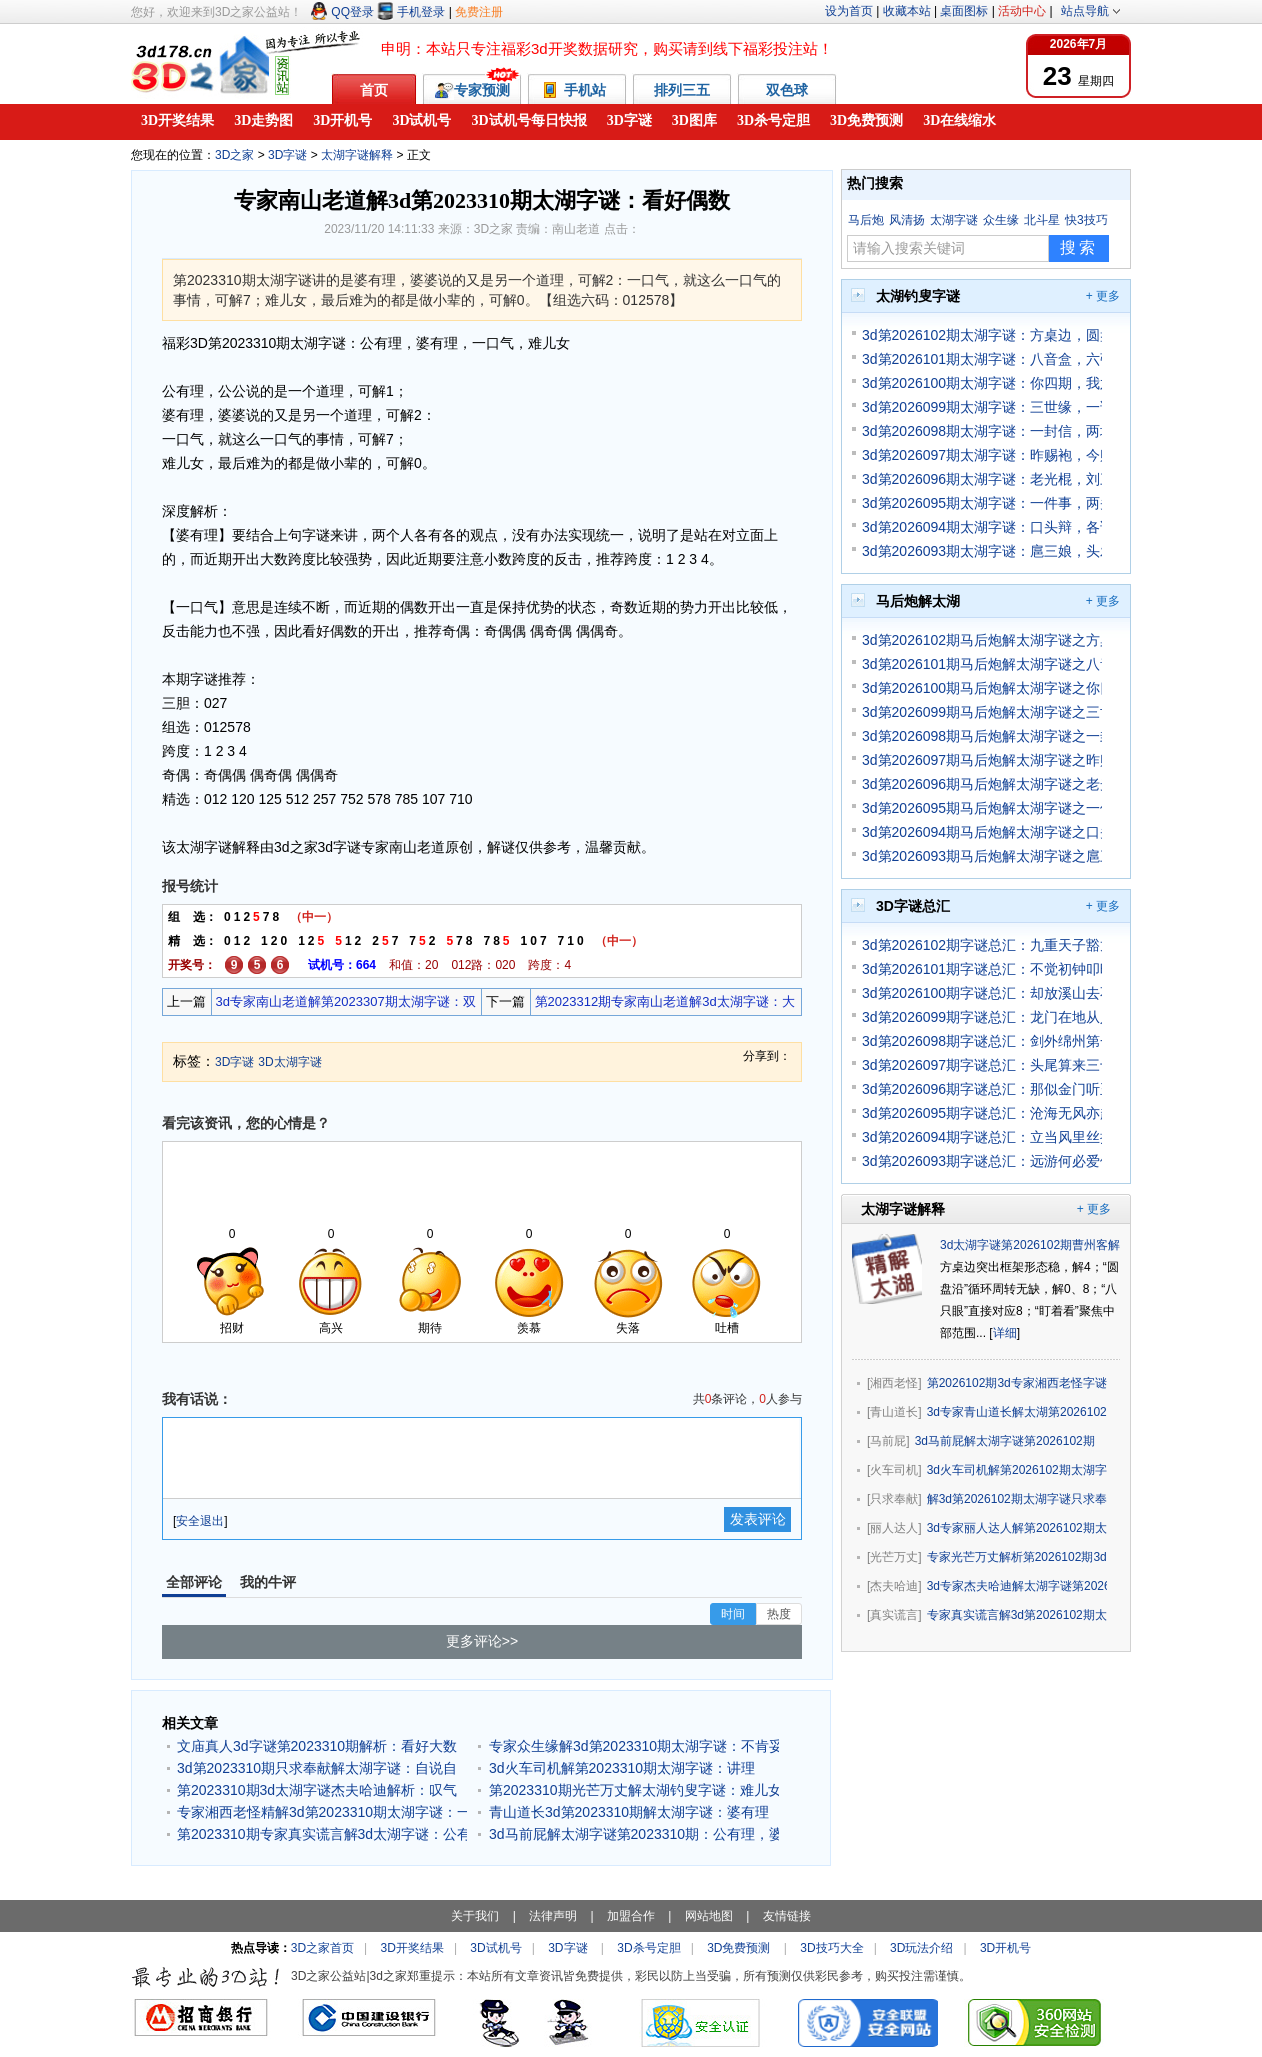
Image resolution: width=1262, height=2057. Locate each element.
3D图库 (694, 120)
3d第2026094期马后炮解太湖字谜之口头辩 (982, 832)
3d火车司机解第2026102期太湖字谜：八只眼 (1017, 1470)
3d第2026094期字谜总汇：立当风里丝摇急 (982, 1137)
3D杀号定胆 (773, 120)
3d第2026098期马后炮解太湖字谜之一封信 (982, 736)
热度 (779, 1614)
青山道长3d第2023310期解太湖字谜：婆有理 (629, 1812)
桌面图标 (964, 11)
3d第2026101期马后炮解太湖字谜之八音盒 (982, 664)
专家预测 (472, 91)
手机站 (577, 91)
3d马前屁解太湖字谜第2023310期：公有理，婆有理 (634, 1834)
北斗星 (1042, 220)
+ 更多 (1103, 296)
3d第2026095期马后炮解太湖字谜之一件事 (982, 808)
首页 (374, 90)
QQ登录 (342, 12)
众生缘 (1001, 220)
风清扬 (907, 220)
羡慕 (529, 1328)
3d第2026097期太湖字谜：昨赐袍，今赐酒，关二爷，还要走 (982, 455)
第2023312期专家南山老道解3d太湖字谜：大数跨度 (663, 1004)
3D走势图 (263, 120)
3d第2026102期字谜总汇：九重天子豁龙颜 (982, 945)
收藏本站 (907, 11)
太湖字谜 (954, 220)
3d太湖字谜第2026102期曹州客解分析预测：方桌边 (1078, 1245)
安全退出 (200, 1521)
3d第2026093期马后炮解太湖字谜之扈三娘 (982, 856)
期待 (430, 1328)
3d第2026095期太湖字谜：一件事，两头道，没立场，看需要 (982, 503)
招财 (232, 1328)
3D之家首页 (322, 1948)
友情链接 (787, 1916)
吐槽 (727, 1328)
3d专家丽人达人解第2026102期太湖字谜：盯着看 (1017, 1528)
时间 (733, 1614)
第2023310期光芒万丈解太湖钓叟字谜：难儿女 (634, 1790)
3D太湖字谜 (289, 1062)
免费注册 (479, 12)
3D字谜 (629, 120)
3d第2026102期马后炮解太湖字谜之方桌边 (982, 640)
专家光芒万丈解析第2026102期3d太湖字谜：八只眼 (1017, 1557)
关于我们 (475, 1916)
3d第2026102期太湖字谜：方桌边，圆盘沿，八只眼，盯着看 (982, 335)
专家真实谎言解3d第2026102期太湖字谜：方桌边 (1017, 1615)
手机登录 (411, 12)
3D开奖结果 (177, 120)
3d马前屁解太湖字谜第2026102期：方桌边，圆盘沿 (1005, 1441)
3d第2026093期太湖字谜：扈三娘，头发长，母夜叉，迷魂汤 (982, 551)
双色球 (787, 90)
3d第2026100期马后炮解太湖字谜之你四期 (982, 688)
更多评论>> (482, 1641)
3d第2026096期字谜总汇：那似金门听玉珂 (982, 1089)
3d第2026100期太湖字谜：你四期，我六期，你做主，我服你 (982, 383)
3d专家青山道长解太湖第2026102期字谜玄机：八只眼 (1017, 1412)
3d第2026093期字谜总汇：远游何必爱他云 (982, 1161)
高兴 (331, 1328)
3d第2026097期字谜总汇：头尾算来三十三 (982, 1065)
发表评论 (758, 1519)
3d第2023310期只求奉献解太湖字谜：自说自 (317, 1768)
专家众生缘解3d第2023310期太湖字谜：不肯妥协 (634, 1746)
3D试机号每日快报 (529, 120)
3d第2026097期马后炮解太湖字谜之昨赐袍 (982, 760)
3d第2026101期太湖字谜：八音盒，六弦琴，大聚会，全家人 (982, 359)
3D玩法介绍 (921, 1948)
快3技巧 (1086, 220)
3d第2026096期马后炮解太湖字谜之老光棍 (982, 784)
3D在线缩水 (959, 120)
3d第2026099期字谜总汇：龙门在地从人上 (982, 1017)
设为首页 (849, 11)
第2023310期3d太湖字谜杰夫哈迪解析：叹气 (317, 1790)
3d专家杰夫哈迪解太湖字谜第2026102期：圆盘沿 (1017, 1586)
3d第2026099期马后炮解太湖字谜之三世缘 (982, 712)
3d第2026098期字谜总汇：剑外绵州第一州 (982, 1041)
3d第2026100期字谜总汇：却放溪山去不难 (982, 993)
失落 (628, 1328)
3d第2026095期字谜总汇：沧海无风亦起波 (982, 1113)
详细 (1005, 1333)
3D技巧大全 (831, 1948)
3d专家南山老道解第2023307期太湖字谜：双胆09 (344, 1004)
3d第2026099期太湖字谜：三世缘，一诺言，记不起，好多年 (982, 407)
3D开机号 (342, 120)
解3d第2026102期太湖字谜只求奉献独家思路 (1017, 1499)
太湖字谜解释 (357, 155)
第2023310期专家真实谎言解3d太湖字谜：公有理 (322, 1834)
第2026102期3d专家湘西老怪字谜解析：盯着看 (1017, 1383)
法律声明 (553, 1916)
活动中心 (1022, 11)
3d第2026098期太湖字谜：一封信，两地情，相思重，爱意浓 (982, 431)
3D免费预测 (866, 120)
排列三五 (682, 90)
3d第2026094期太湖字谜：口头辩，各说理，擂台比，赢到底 (982, 527)
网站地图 (709, 1916)
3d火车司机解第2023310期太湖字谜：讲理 (622, 1768)
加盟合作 (631, 1916)
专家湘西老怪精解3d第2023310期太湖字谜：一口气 (322, 1812)
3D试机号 (421, 120)
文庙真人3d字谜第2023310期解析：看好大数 (317, 1746)
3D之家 (234, 155)
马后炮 (866, 220)
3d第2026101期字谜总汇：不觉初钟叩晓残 (982, 969)
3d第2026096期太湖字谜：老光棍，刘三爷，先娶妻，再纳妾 (982, 479)
